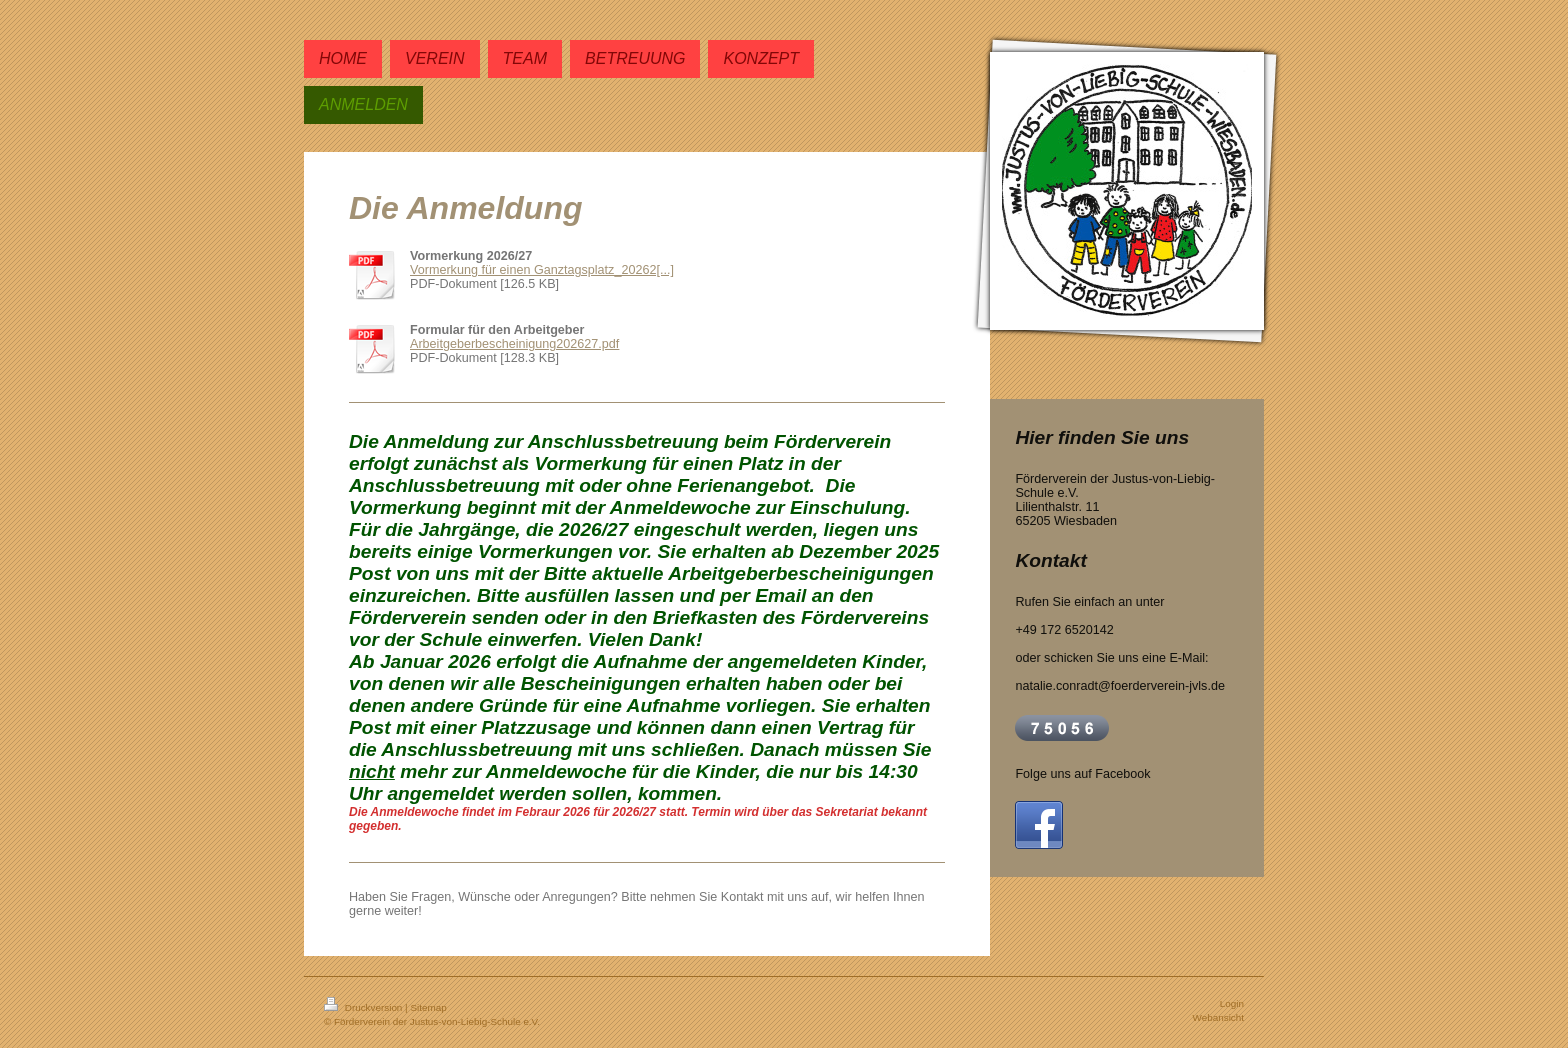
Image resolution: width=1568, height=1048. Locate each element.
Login (1232, 1003)
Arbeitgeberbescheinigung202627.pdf (514, 344)
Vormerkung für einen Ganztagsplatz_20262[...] (542, 270)
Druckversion (364, 1007)
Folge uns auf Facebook (1082, 774)
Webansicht (1218, 1017)
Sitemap (428, 1007)
